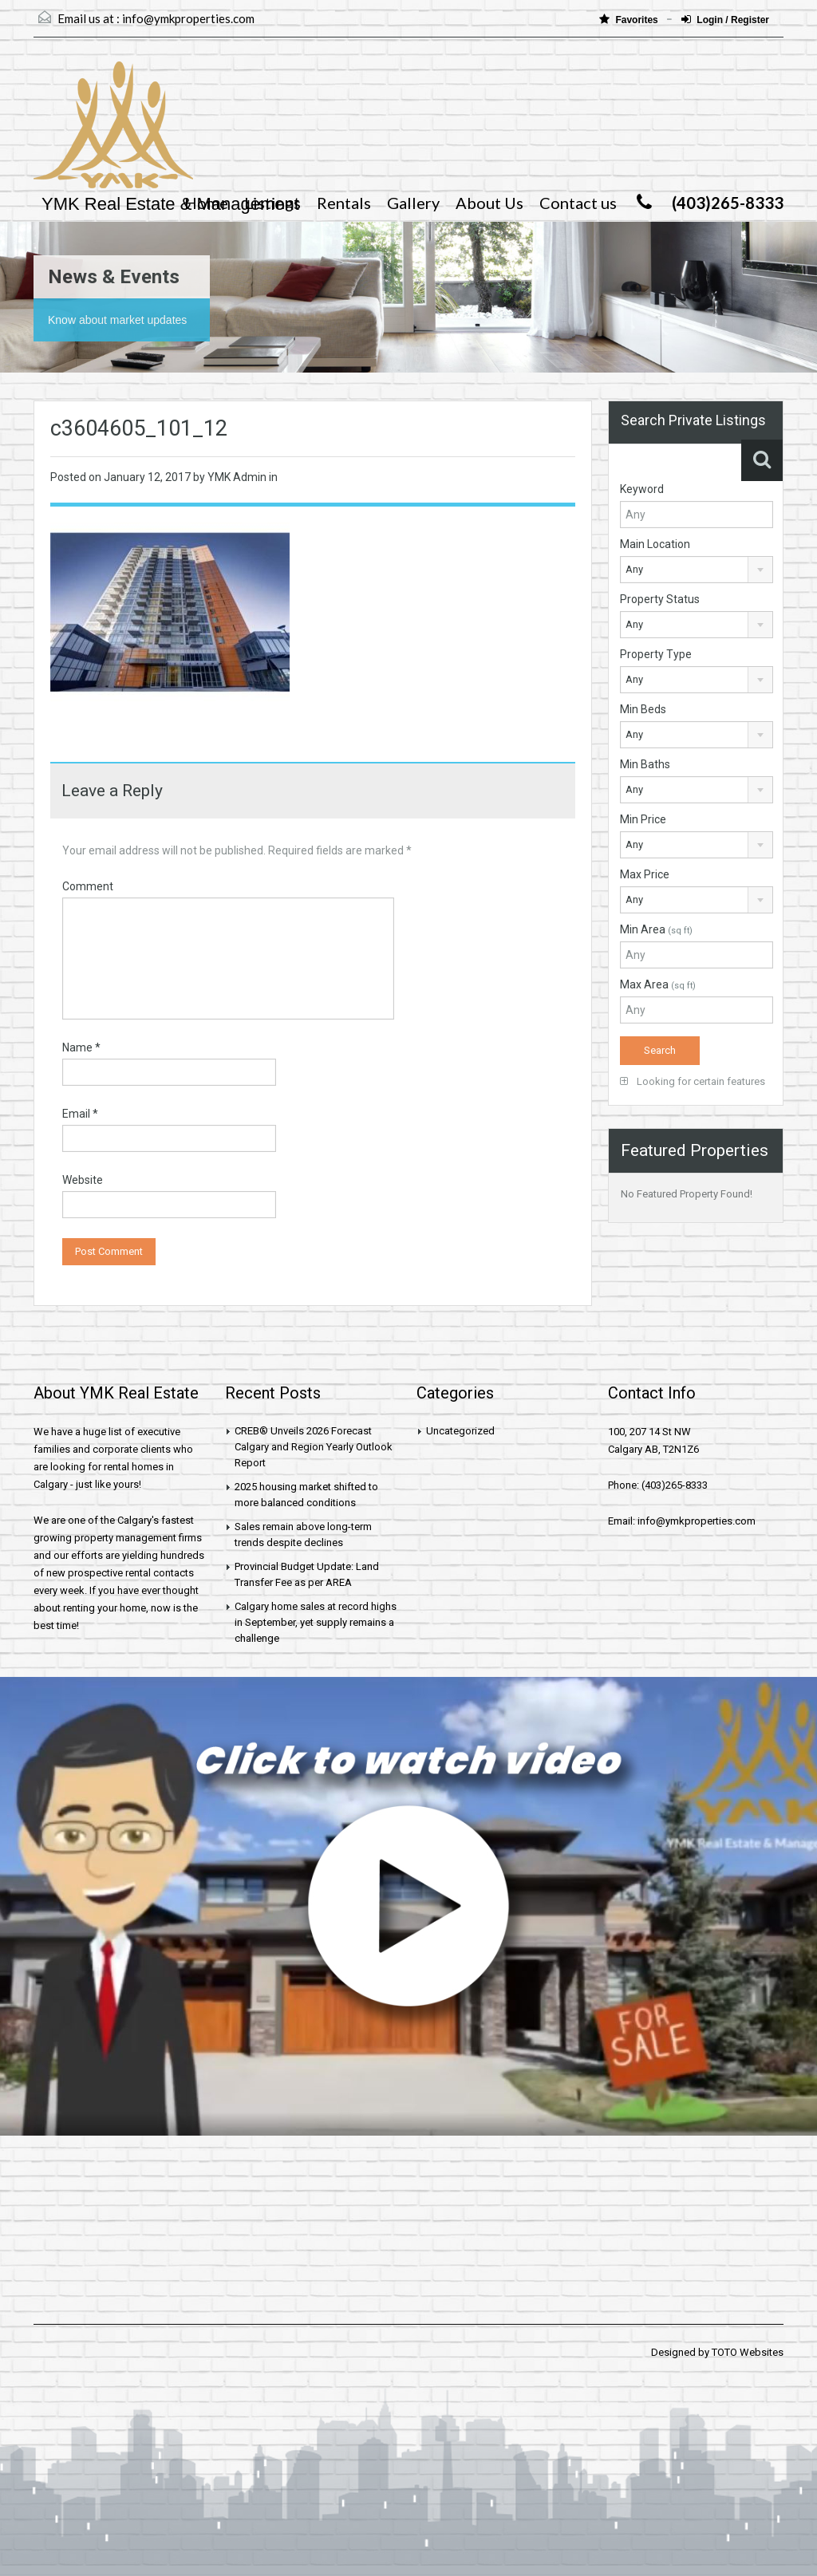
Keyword (642, 489)
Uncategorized (460, 1431)
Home (206, 202)
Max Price (644, 874)
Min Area (656, 929)
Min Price (643, 819)
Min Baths (645, 764)
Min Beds (643, 709)
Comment (87, 886)
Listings (272, 202)
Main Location (655, 544)
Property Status (660, 599)
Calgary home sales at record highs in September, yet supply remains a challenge (316, 1622)
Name (81, 1047)
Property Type (656, 654)
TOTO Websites (747, 2352)
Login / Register (725, 20)
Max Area (658, 984)
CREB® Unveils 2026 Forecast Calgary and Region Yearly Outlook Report (314, 1447)
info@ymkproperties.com (188, 18)
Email (80, 1113)
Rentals (344, 202)
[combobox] (696, 569)
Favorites (630, 20)
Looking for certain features (692, 1081)
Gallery (413, 202)
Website (82, 1180)
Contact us (578, 202)
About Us (489, 202)
